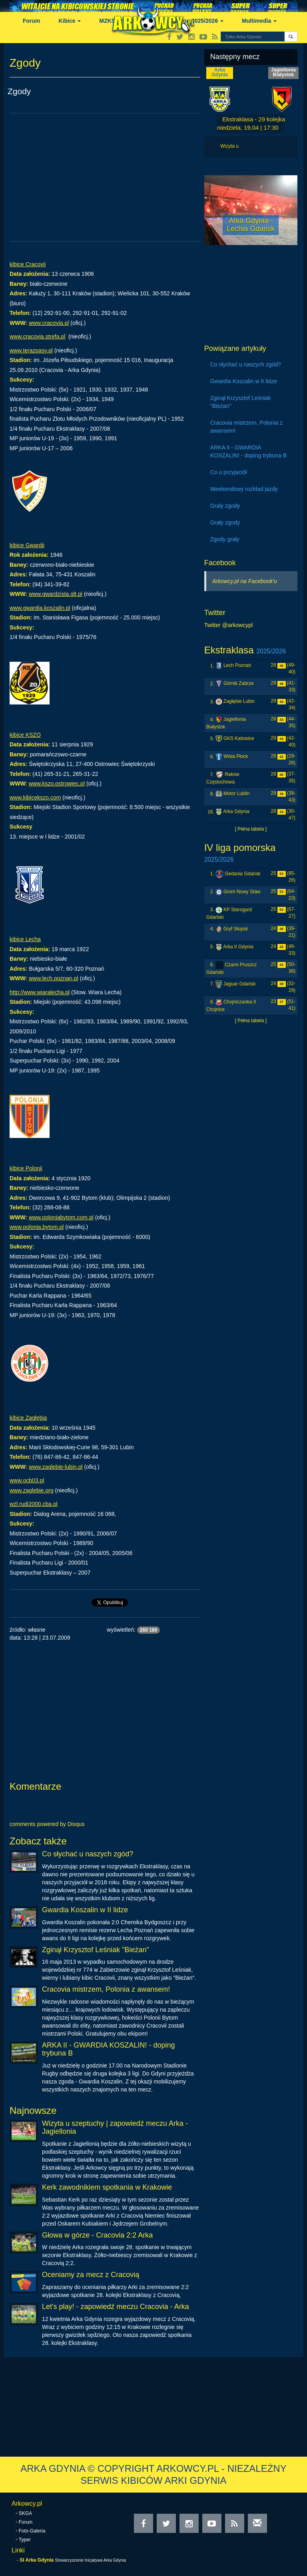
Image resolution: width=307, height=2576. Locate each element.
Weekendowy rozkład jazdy (244, 489)
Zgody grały (224, 539)
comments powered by (47, 1824)
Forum (31, 21)
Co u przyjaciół (228, 472)
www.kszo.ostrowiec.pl (57, 783)
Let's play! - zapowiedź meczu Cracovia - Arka (115, 2307)
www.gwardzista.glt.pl (55, 594)
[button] (290, 37)
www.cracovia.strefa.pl (37, 336)
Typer (25, 2539)
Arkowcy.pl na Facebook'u (244, 581)
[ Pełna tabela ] (251, 829)
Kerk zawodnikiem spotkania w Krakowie (107, 2187)
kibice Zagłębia (28, 1418)
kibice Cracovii (28, 264)
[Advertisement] (105, 177)
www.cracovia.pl (49, 323)
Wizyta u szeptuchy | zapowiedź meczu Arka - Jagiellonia (115, 2127)
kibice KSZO (25, 735)
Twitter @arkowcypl (228, 625)
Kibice (70, 21)
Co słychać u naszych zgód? (87, 1854)
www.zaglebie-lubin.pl (56, 1467)
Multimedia (259, 21)
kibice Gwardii (27, 545)
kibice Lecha (25, 939)
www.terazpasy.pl (31, 350)
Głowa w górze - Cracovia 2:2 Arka (97, 2235)
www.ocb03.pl (27, 1480)
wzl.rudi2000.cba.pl (34, 1504)
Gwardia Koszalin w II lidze (85, 1910)
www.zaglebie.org (32, 1490)
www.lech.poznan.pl (53, 978)
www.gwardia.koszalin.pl (40, 608)
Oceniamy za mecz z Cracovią (90, 2275)
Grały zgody (225, 506)
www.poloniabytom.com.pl (61, 1217)
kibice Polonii (26, 1168)
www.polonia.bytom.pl (37, 1227)
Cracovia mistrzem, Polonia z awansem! (106, 1989)
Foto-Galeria (32, 2531)
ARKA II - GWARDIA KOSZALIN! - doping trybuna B (108, 2049)
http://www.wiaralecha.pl (40, 992)
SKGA (25, 2513)
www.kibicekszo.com (35, 797)
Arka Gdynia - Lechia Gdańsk (251, 225)
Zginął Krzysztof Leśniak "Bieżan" (95, 1950)
